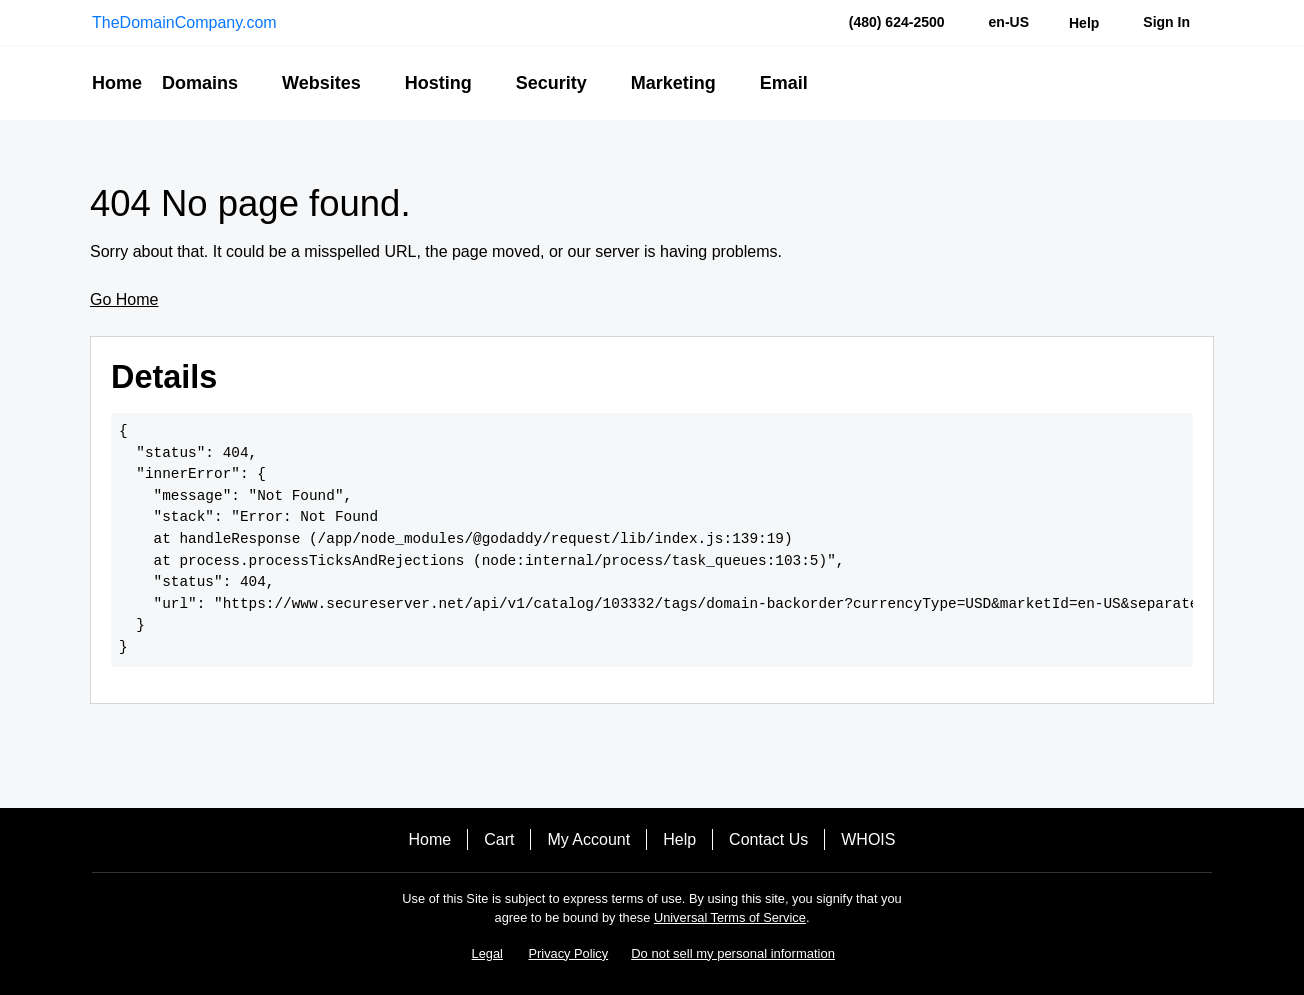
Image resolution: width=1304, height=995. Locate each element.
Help (679, 839)
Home (430, 839)
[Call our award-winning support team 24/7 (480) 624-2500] (1084, 22)
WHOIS (868, 839)
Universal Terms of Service (730, 917)
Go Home (124, 299)
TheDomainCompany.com (184, 22)
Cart (499, 839)
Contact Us (768, 839)
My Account (588, 839)
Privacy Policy (569, 953)
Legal (487, 953)
